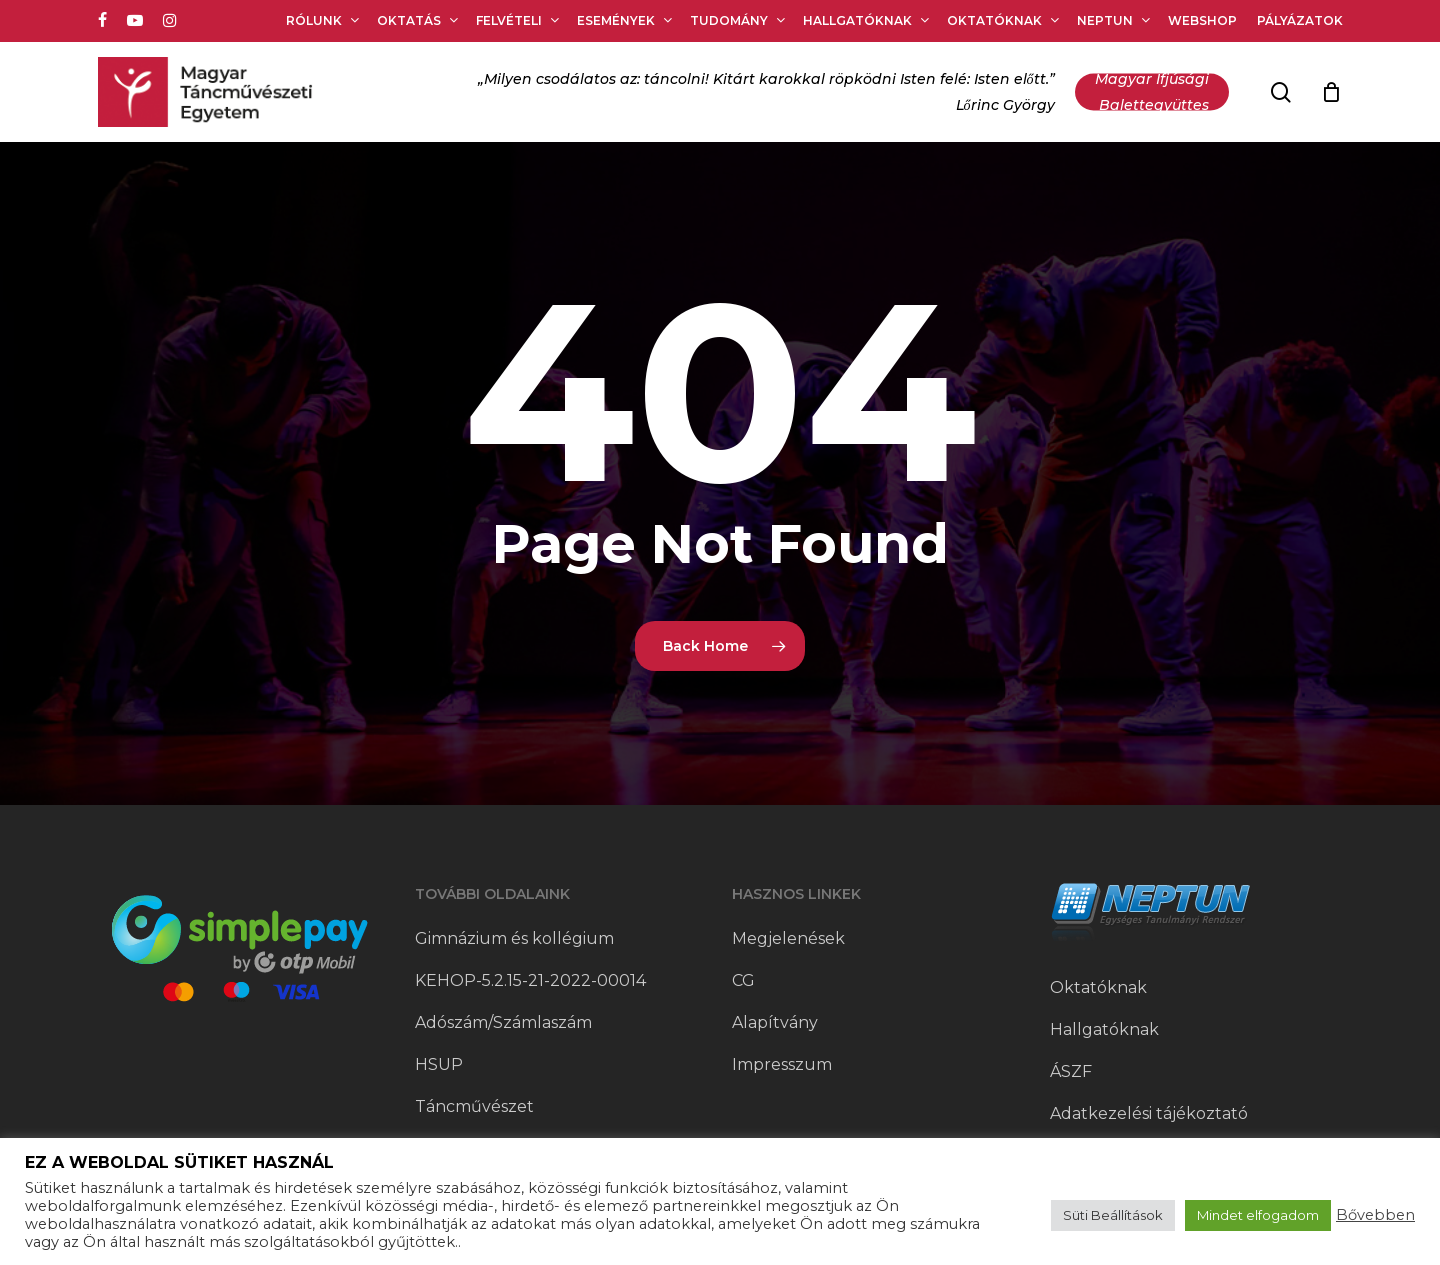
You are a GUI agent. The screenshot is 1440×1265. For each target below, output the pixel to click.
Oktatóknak (1098, 987)
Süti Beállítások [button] (1113, 1215)
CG (743, 980)
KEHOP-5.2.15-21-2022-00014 (530, 980)
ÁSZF (1071, 1071)
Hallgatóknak (1104, 1029)
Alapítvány (775, 1022)
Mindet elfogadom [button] (1258, 1215)
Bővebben (1375, 1215)
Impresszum (782, 1064)
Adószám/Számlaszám (503, 1022)
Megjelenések (788, 938)
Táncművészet (474, 1106)
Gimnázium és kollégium (514, 938)
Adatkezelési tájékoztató (1149, 1113)
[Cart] (1332, 92)
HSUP (439, 1064)
